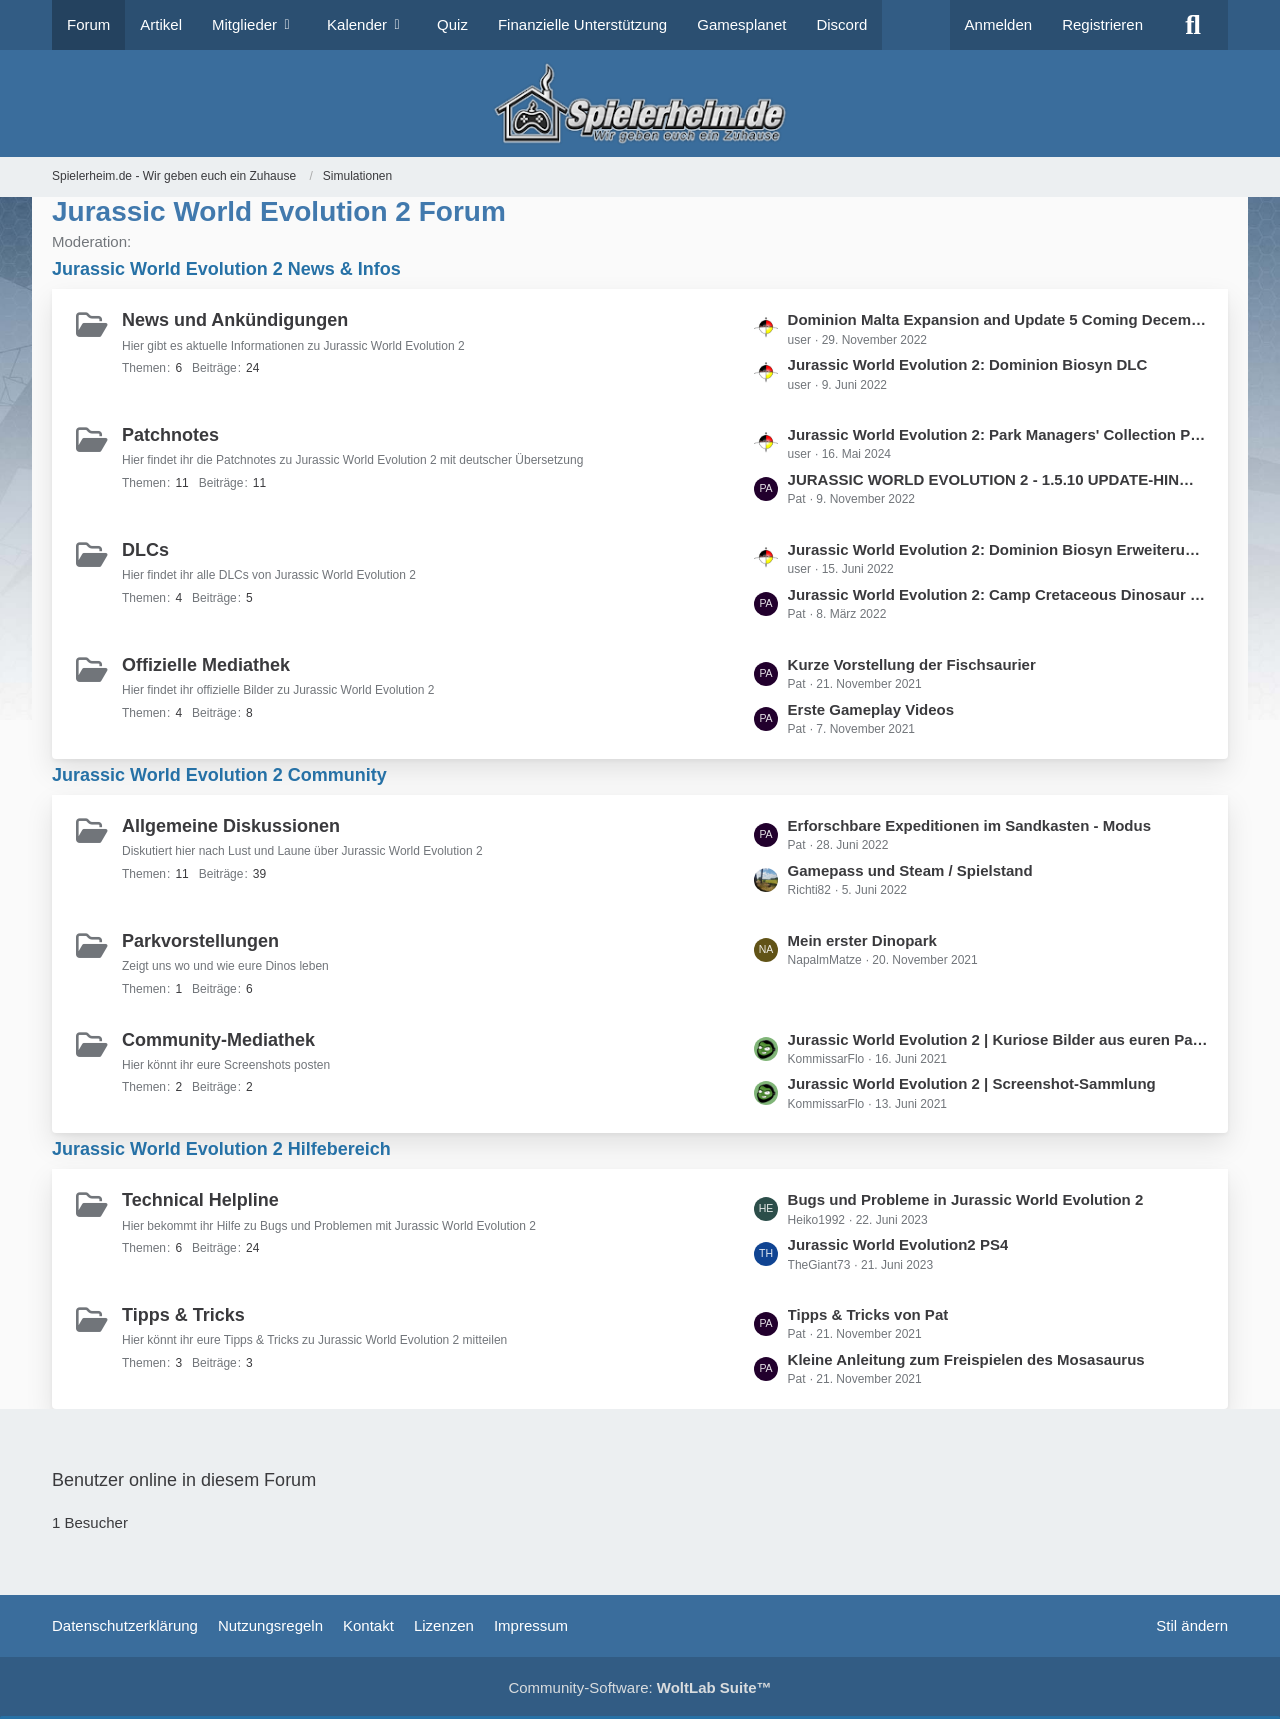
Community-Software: (639, 1687)
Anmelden (999, 24)
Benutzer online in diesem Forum (184, 1480)
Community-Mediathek (218, 1040)
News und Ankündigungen (235, 320)
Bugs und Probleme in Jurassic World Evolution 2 (966, 1199)
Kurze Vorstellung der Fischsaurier (912, 664)
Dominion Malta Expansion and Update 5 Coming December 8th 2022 (998, 319)
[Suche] (1193, 25)
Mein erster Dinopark (862, 940)
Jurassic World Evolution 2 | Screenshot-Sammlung (972, 1083)
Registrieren (1102, 24)
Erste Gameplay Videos (871, 709)
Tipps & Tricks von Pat (868, 1314)
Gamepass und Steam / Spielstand (910, 870)
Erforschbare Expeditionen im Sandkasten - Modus (969, 825)
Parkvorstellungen (200, 941)
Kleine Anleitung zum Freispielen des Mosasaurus (966, 1359)
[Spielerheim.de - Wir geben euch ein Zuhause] (639, 103)
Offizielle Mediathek (206, 665)
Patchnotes (170, 435)
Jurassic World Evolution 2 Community (219, 775)
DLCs (145, 550)
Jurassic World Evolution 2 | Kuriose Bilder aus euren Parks (998, 1039)
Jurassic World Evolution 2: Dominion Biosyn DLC (968, 364)
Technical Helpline (200, 1200)
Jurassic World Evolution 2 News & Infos (226, 269)
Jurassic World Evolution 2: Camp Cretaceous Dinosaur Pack (998, 594)
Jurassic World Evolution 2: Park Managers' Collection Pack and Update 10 (998, 434)
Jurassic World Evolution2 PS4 (898, 1244)
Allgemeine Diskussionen (231, 826)
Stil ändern (1192, 1625)
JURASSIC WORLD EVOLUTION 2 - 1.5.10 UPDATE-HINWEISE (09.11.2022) (998, 479)
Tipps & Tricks (183, 1315)
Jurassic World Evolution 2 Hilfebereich (221, 1149)
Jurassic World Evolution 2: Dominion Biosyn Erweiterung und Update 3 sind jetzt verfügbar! (998, 549)
